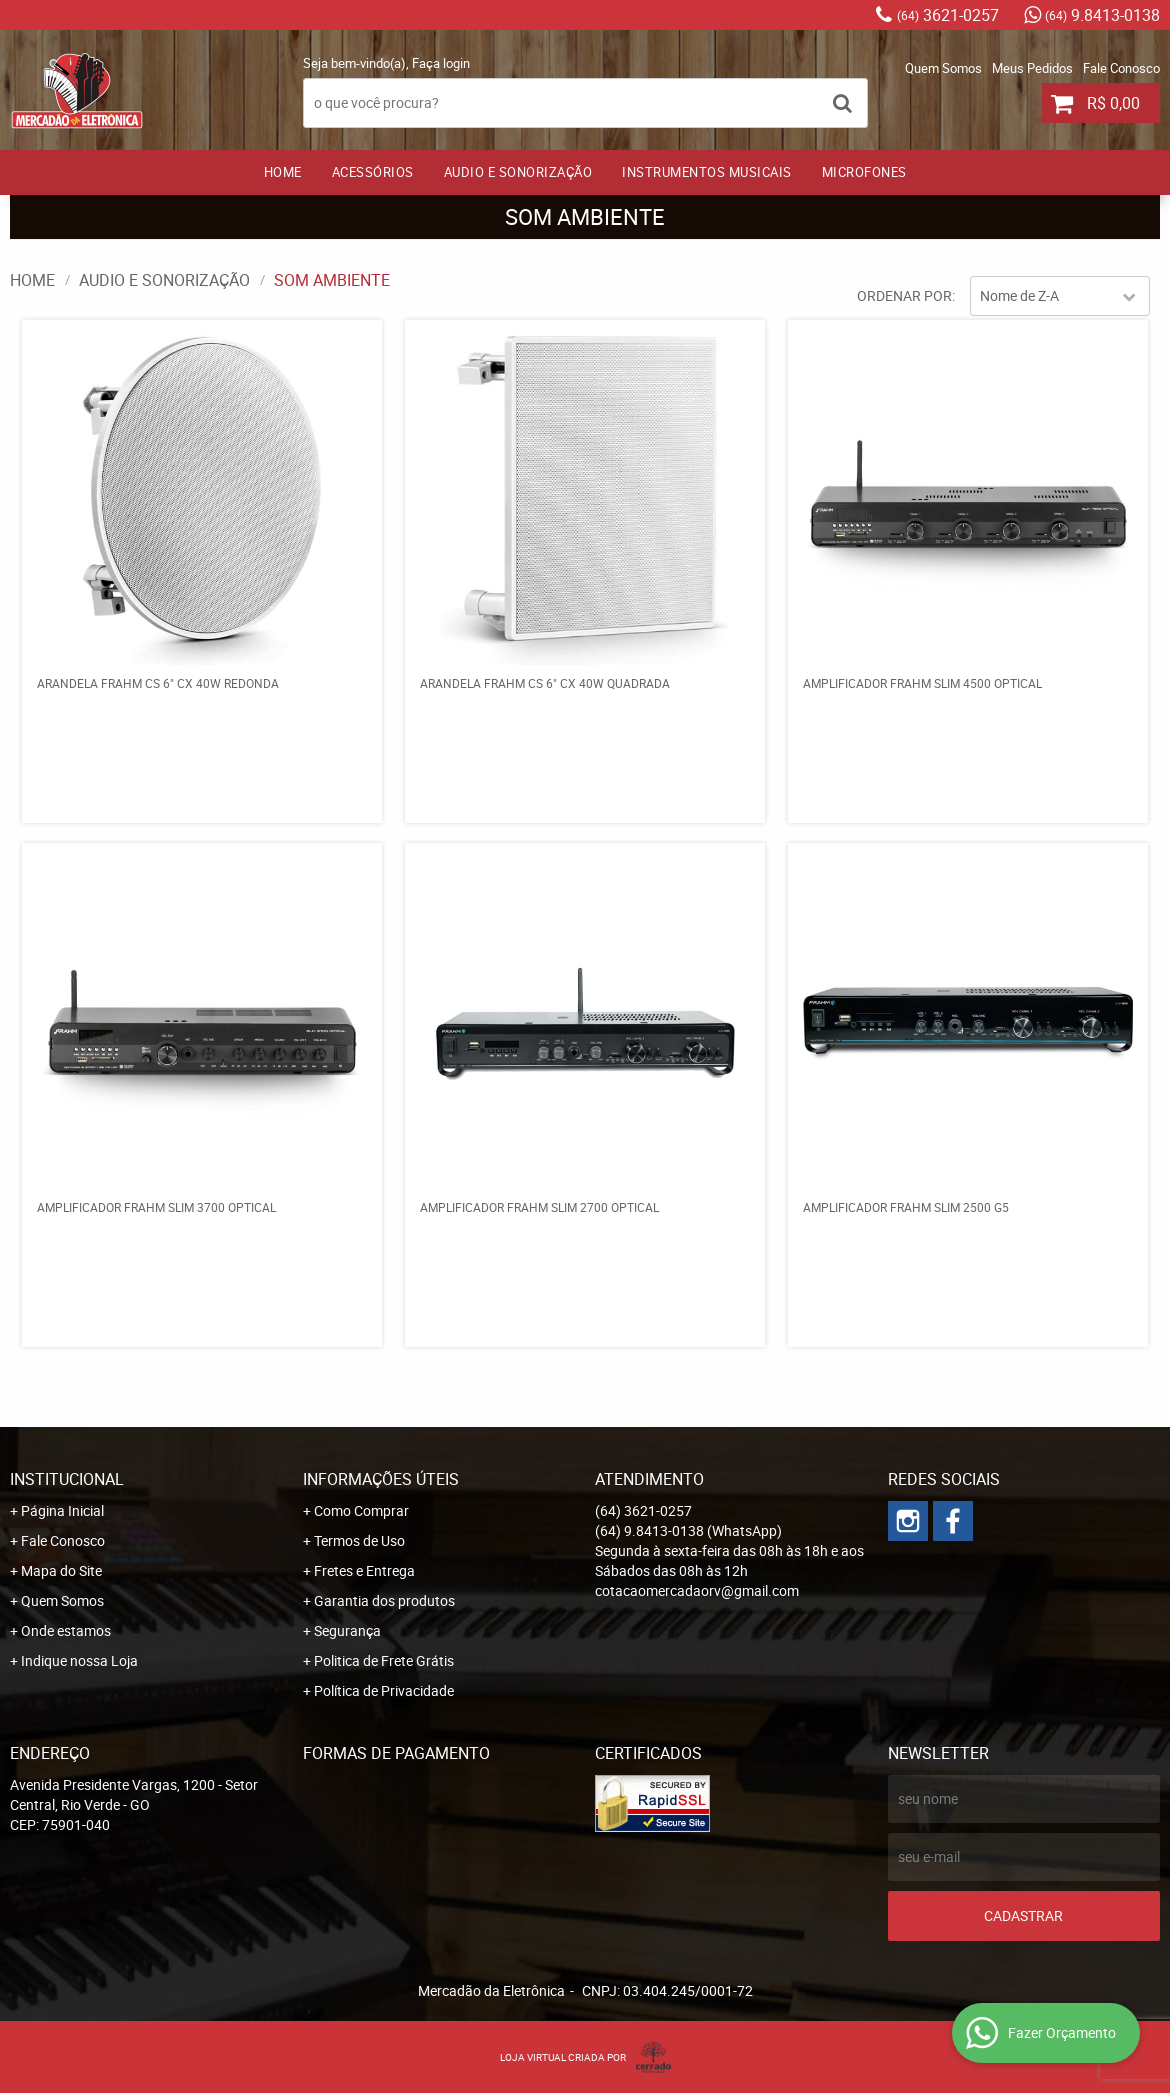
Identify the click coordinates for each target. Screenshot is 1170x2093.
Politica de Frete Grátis (384, 1660)
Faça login (441, 63)
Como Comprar (361, 1510)
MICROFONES (864, 172)
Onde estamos (66, 1630)
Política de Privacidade (384, 1690)
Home (283, 172)
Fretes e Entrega (364, 1570)
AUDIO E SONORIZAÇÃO (518, 172)
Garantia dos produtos (384, 1600)
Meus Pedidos (1032, 68)
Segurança (347, 1630)
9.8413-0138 (1102, 15)
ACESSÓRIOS (373, 172)
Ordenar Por (904, 295)
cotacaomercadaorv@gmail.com (697, 1590)
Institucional (67, 1479)
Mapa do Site (61, 1570)
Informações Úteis (381, 1479)
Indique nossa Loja (79, 1660)
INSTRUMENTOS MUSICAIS (707, 172)
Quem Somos (943, 68)
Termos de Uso (359, 1540)
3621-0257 (948, 15)
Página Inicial (62, 1510)
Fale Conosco (1121, 68)
